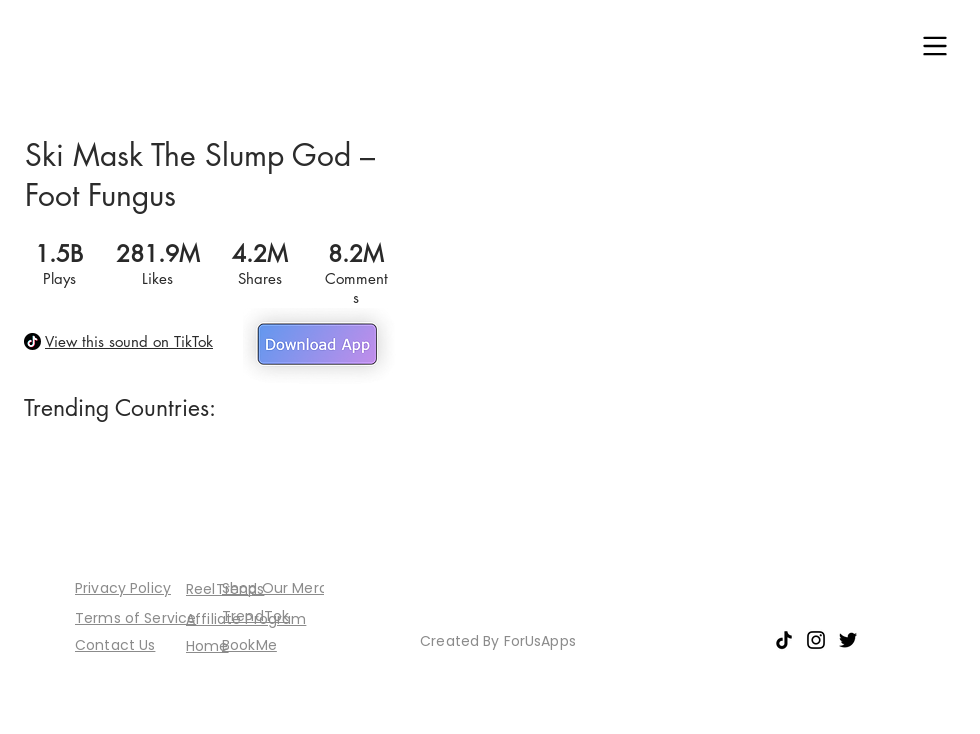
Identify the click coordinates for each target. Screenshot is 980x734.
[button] (935, 46)
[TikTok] (784, 640)
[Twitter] (848, 640)
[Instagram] (816, 640)
